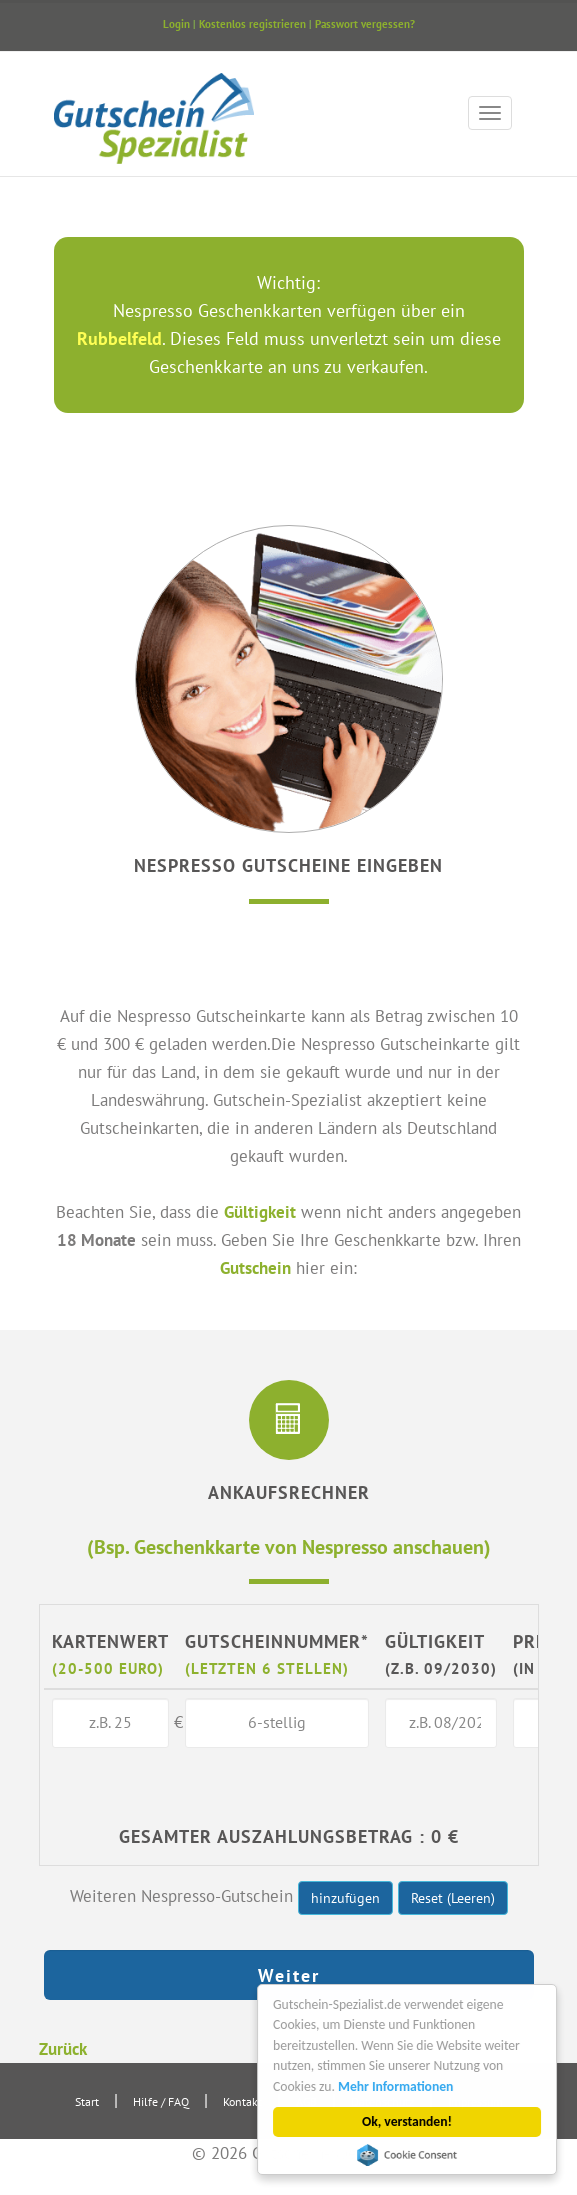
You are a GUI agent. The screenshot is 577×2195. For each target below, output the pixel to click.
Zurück (63, 2048)
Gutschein (255, 1267)
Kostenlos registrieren (252, 24)
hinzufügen (345, 1898)
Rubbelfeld (119, 338)
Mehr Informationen (395, 2086)
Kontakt (242, 2101)
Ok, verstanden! (407, 2121)
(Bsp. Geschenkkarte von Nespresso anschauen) (289, 1546)
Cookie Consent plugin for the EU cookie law (407, 2155)
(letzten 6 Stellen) (267, 1668)
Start (87, 2101)
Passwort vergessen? (365, 24)
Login (176, 24)
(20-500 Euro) (108, 1668)
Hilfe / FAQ (161, 2101)
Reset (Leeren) (453, 1898)
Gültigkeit (260, 1211)
